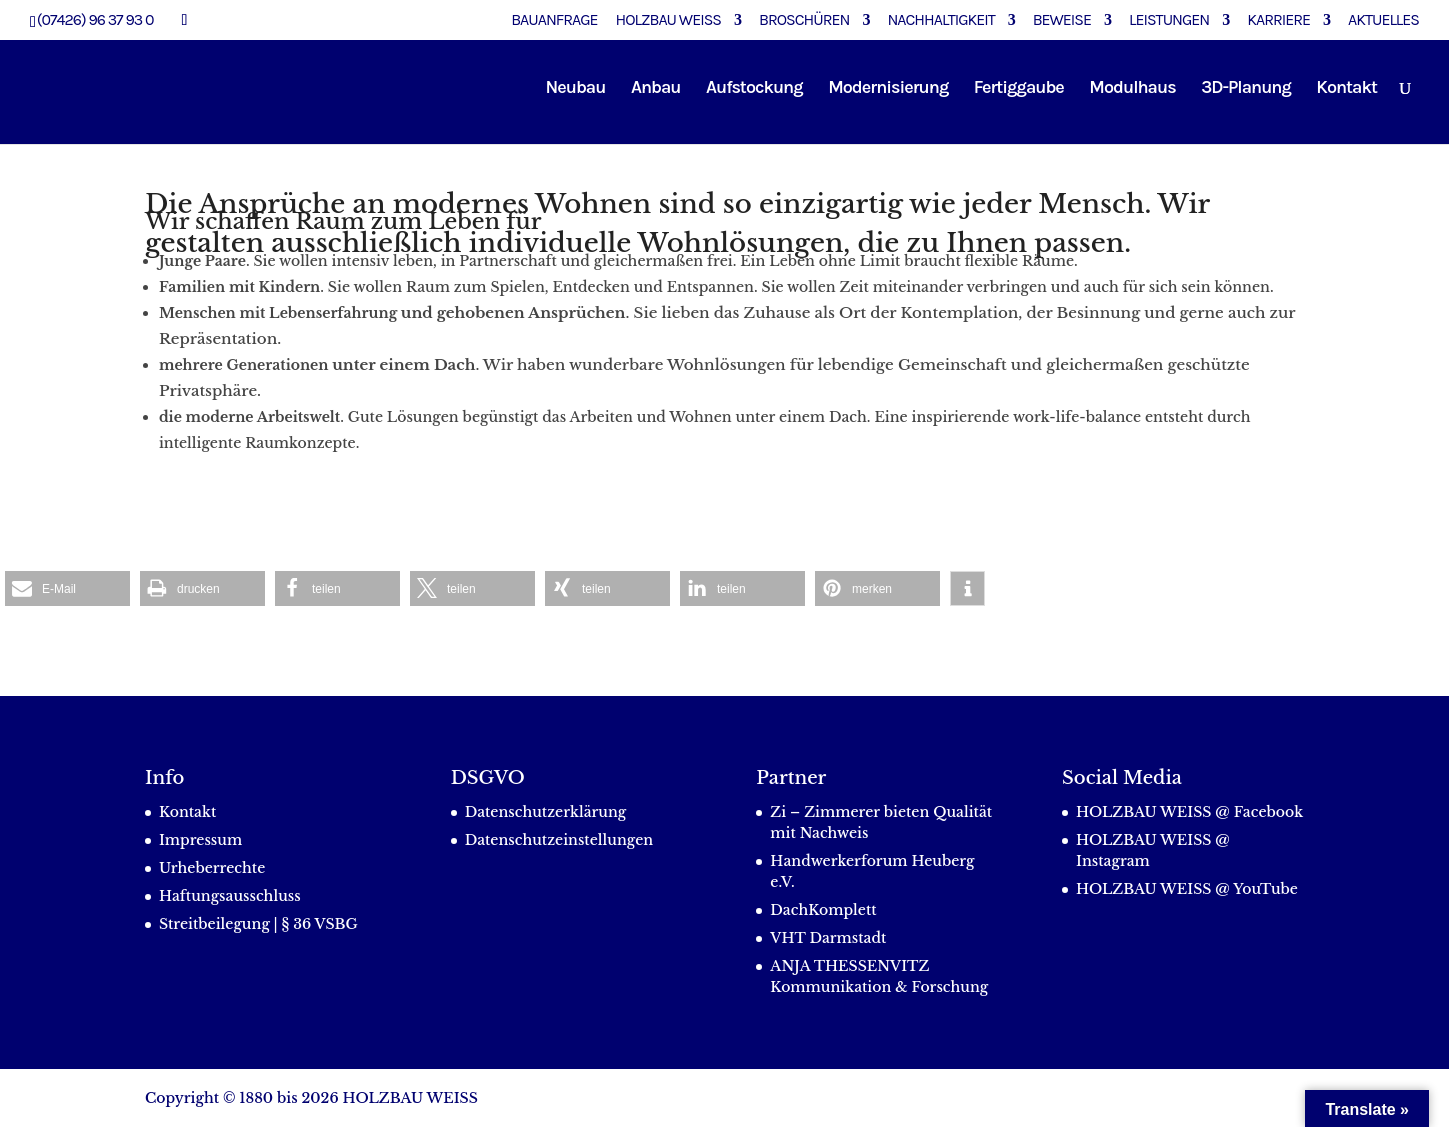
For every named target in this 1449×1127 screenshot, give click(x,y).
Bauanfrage (554, 20)
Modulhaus (1132, 89)
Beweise (1062, 20)
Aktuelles (1383, 20)
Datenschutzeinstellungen (559, 840)
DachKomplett (823, 910)
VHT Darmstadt (828, 938)
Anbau (656, 89)
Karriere (1278, 20)
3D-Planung (1246, 89)
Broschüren (804, 20)
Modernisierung (888, 89)
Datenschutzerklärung (546, 812)
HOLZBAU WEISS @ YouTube (1187, 889)
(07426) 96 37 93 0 (95, 19)
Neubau (576, 89)
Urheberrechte (212, 868)
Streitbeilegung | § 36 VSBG (258, 924)
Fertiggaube (1019, 89)
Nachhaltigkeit (940, 20)
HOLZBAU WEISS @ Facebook (1189, 812)
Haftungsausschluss (230, 896)
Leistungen (1169, 20)
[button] (67, 588)
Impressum (200, 840)
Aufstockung (754, 89)
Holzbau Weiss (668, 20)
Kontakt (1346, 89)
